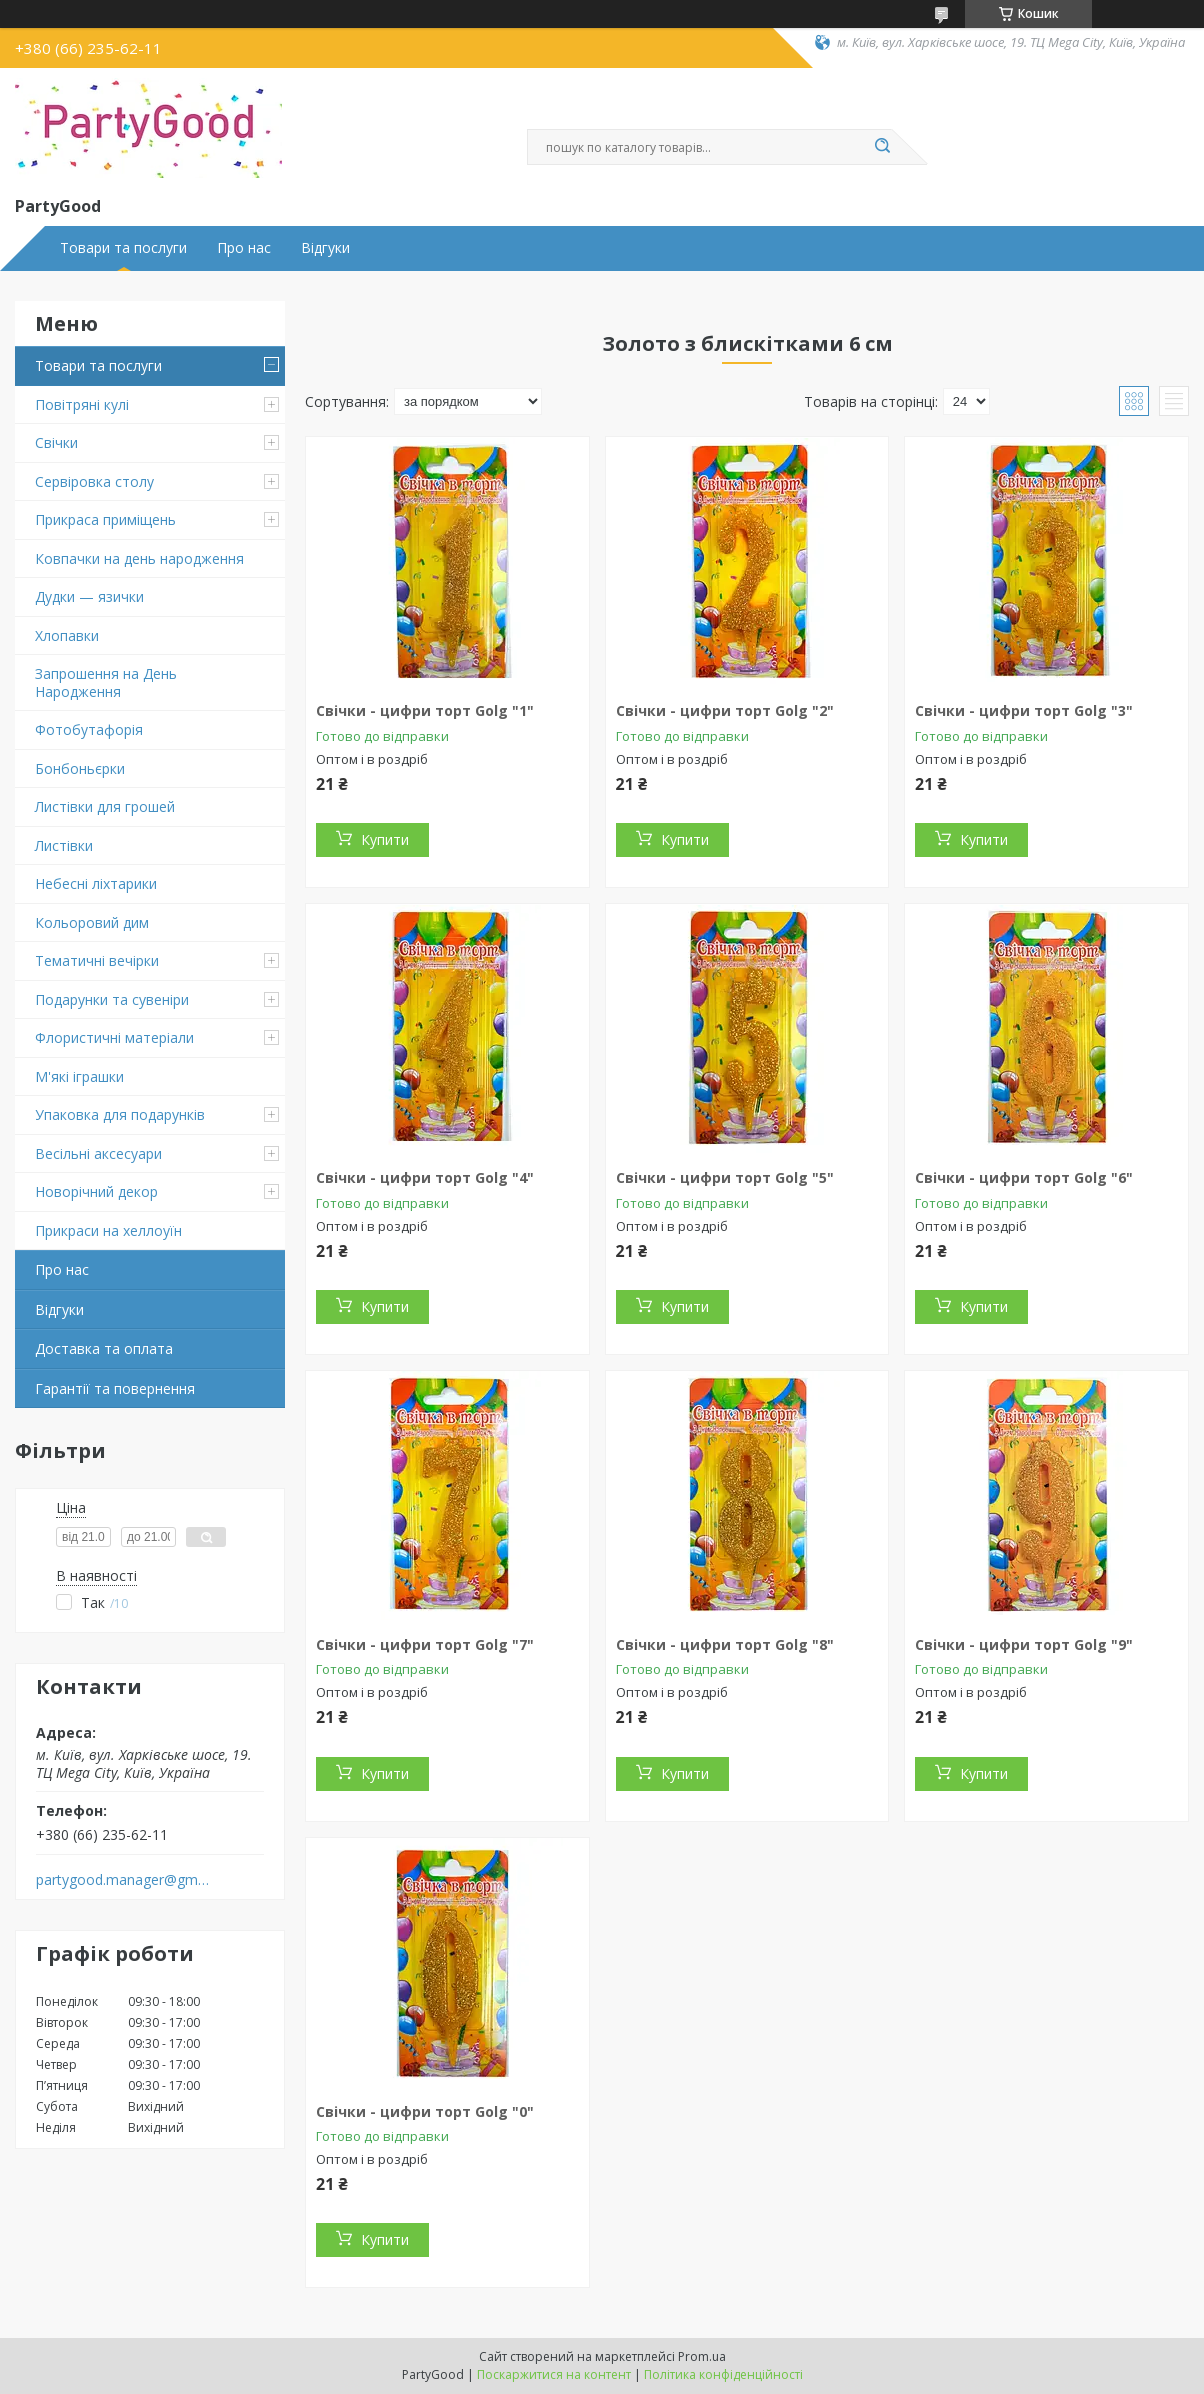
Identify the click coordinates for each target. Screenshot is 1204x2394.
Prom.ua (702, 2356)
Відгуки (325, 248)
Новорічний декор (96, 1191)
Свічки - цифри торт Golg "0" (425, 2111)
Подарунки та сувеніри (112, 999)
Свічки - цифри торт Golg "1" (425, 710)
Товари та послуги (123, 248)
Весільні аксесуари (98, 1153)
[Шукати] (882, 147)
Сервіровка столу (94, 481)
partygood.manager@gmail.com (123, 1880)
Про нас (244, 248)
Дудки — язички (89, 596)
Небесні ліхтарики (96, 883)
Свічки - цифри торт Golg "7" (425, 1644)
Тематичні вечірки (97, 960)
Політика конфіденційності (723, 2374)
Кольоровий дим (92, 922)
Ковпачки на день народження (139, 558)
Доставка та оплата (104, 1348)
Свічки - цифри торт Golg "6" (1024, 1177)
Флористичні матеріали (114, 1037)
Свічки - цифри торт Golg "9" (1024, 1644)
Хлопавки (67, 635)
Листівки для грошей (105, 806)
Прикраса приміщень (105, 519)
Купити (385, 839)
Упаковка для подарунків (120, 1114)
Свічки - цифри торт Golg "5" (725, 1177)
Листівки (64, 845)
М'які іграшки (79, 1076)
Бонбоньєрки (80, 768)
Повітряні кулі (82, 404)
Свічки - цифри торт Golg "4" (425, 1177)
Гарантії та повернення (115, 1388)
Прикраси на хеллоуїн (108, 1230)
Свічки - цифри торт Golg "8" (725, 1644)
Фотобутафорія (89, 729)
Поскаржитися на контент (554, 2374)
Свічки (56, 442)
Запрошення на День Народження (106, 682)
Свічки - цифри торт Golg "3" (1024, 710)
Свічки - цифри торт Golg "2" (725, 710)
